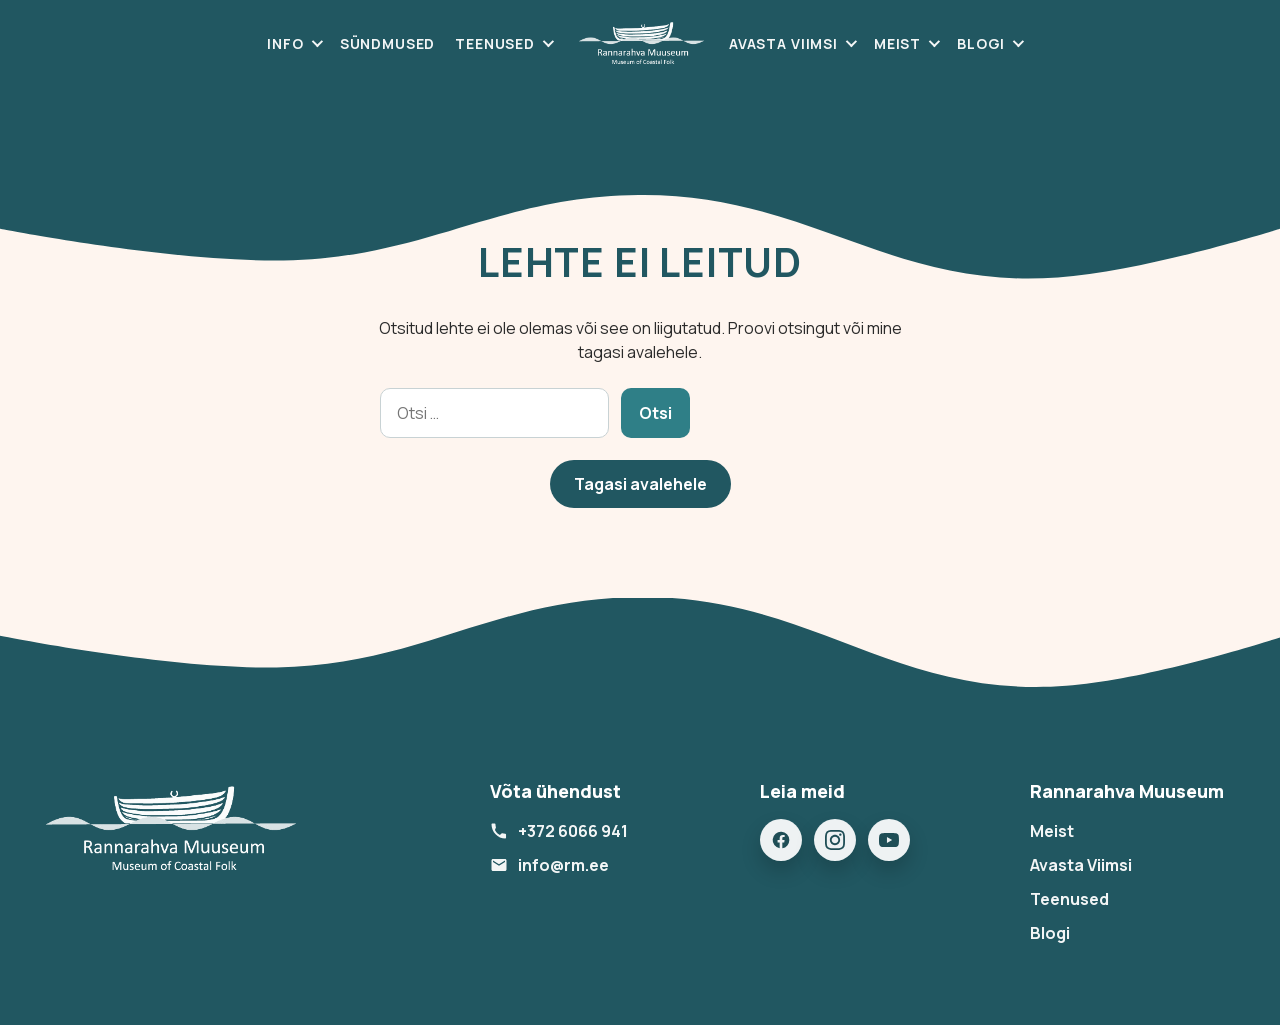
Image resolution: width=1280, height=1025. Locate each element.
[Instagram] (835, 840)
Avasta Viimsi (783, 43)
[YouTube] (889, 840)
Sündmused (388, 43)
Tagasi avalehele (640, 484)
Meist (897, 43)
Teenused (495, 43)
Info (285, 43)
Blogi (981, 43)
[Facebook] (781, 840)
